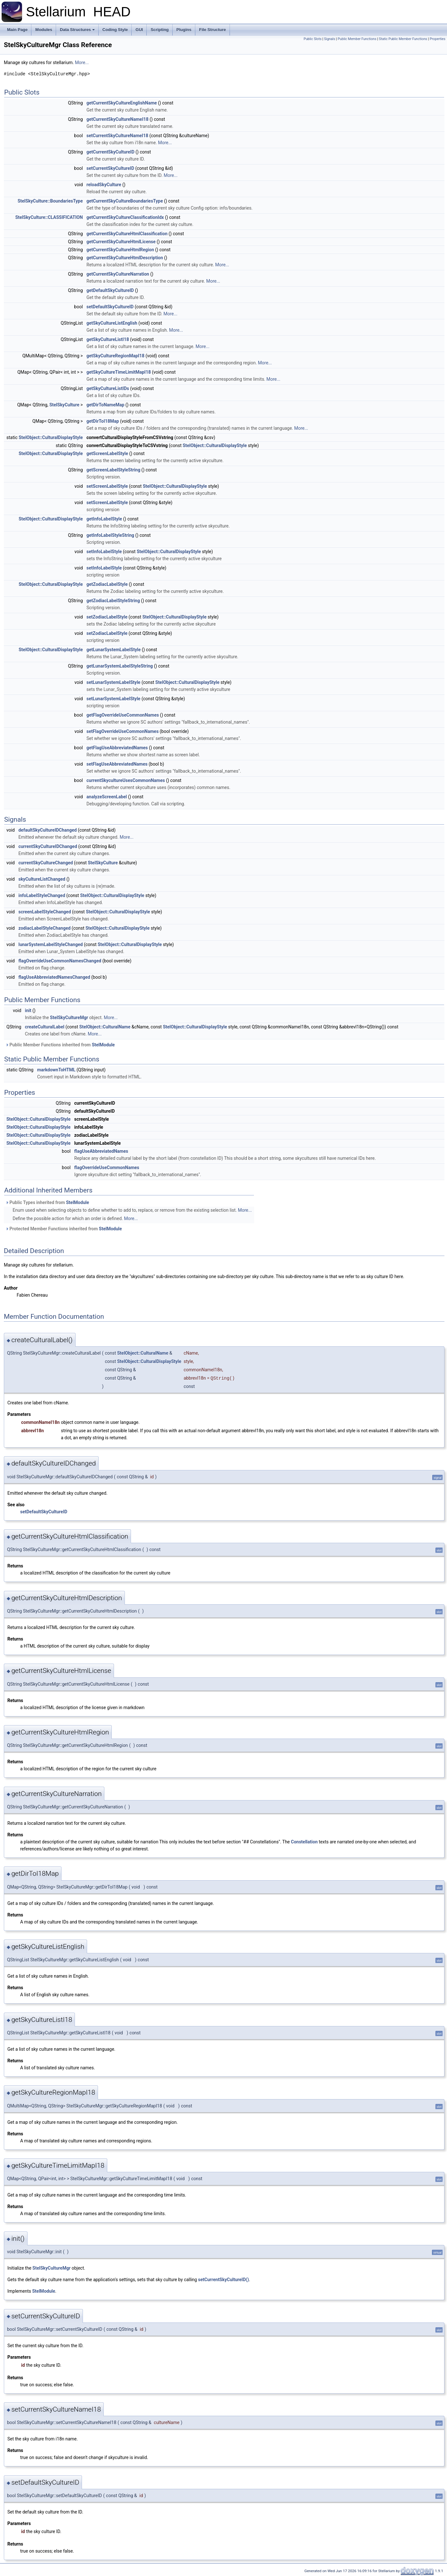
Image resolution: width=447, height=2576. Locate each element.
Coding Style (115, 29)
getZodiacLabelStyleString (113, 600)
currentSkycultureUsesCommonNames (125, 780)
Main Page (17, 29)
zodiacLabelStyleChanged (44, 928)
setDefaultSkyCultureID (110, 306)
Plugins (183, 29)
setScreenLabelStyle (107, 486)
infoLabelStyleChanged (41, 895)
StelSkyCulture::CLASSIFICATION (49, 217)
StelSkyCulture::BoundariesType (50, 201)
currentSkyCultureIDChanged (47, 846)
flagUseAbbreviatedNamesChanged (54, 977)
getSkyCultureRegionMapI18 (115, 355)
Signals (329, 39)
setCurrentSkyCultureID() (223, 2279)
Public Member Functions (357, 39)
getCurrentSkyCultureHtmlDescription (124, 257)
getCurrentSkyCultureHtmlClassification (126, 233)
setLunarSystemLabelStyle (113, 682)
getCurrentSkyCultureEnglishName (121, 102)
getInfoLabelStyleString (110, 535)
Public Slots (312, 39)
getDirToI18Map (102, 421)
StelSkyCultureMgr (69, 1017)
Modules (43, 29)
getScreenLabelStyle (107, 453)
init (28, 1010)
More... (82, 62)
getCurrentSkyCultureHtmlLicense (121, 241)
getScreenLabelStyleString (113, 469)
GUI (139, 29)
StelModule (103, 1044)
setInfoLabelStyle (104, 551)
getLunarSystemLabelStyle (113, 649)
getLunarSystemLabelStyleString (119, 666)
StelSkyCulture (64, 404)
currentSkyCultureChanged (45, 862)
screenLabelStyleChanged (44, 911)
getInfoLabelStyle (104, 518)
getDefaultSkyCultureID (110, 290)
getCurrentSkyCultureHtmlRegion (120, 249)
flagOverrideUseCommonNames (106, 1167)
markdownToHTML (56, 1069)
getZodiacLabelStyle (107, 584)
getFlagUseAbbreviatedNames (117, 747)
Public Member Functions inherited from (60, 1044)
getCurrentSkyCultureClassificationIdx (125, 217)
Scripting (159, 29)
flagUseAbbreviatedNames (101, 1151)
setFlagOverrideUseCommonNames (122, 731)
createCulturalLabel (44, 1026)
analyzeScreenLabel (106, 796)
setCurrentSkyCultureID (110, 168)
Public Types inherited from (47, 1202)
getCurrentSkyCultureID (110, 151)
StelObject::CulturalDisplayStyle (51, 437)
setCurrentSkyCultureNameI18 (117, 135)
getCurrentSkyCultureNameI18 (117, 119)
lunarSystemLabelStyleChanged (50, 944)
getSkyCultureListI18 (107, 339)
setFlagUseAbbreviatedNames (117, 764)
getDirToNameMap (105, 404)
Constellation (304, 1841)
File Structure (212, 29)
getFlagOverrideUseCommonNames (122, 715)
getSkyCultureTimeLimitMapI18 (118, 372)
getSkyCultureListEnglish (111, 323)
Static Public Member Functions (403, 39)
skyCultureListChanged (41, 879)
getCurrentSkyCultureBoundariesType (124, 201)
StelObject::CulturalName (105, 1026)
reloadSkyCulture (103, 184)
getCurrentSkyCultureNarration (117, 274)
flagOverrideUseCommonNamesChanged (59, 960)
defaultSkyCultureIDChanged (47, 830)
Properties (437, 39)
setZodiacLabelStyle (106, 616)
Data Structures (77, 29)
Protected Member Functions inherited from (63, 1228)
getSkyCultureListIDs (107, 388)
